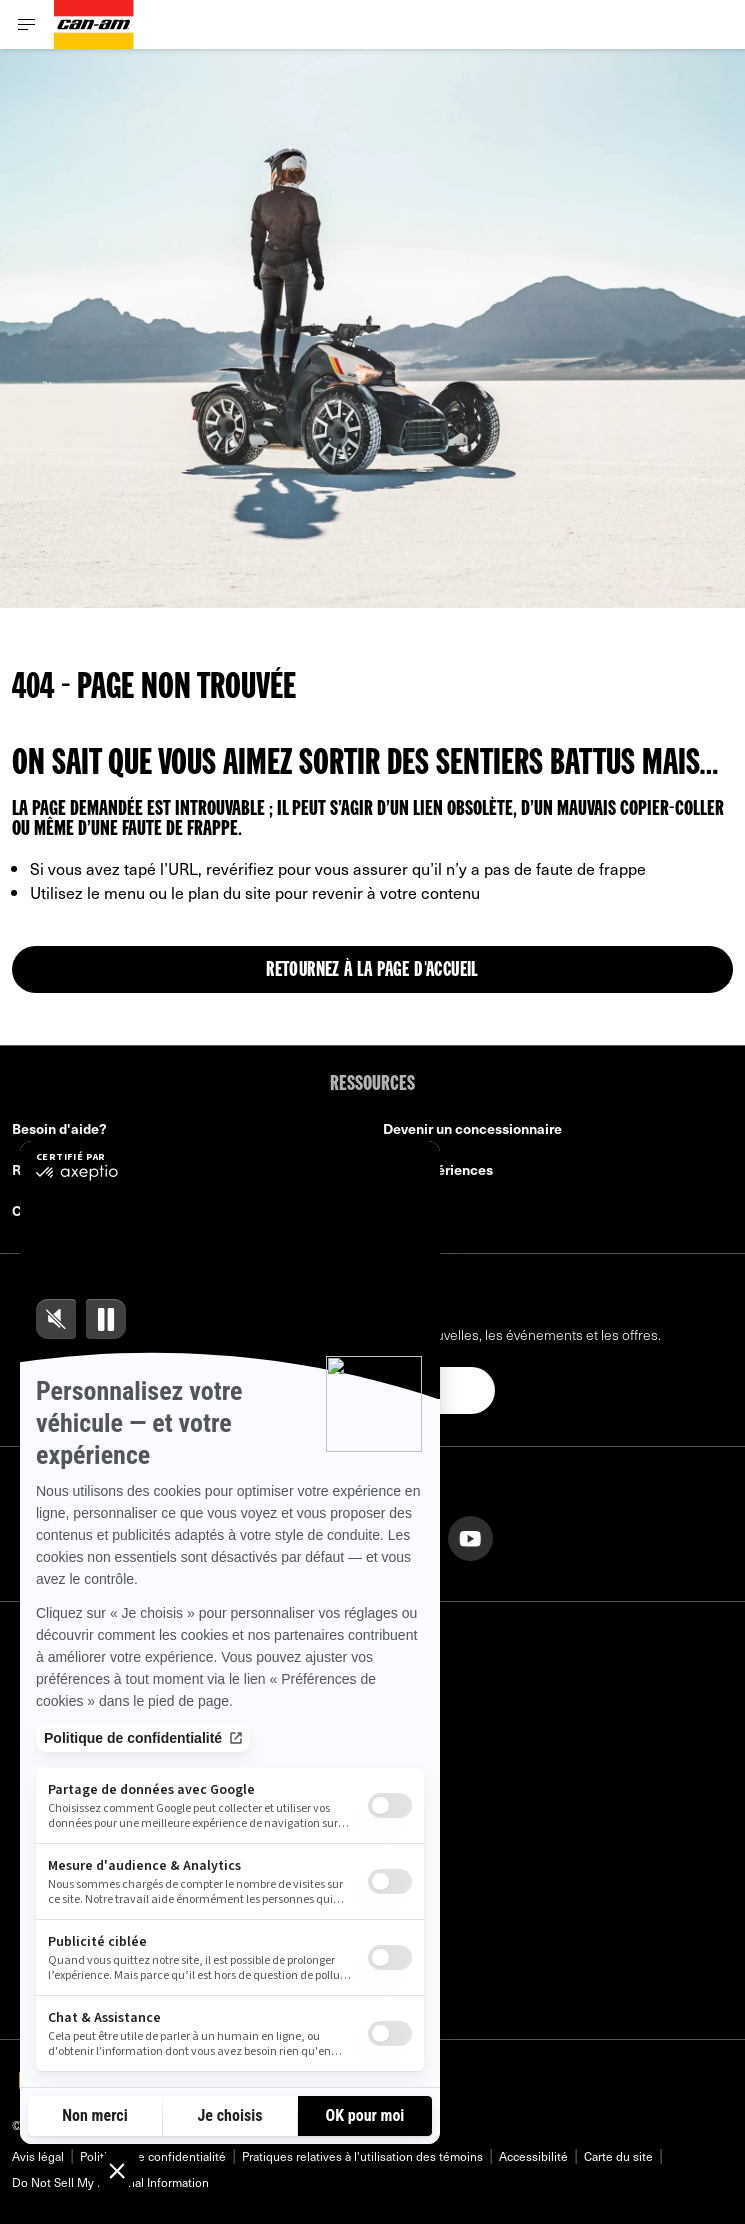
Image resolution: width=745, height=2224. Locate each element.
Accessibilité (533, 2156)
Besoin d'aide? (59, 1128)
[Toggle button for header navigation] (27, 24)
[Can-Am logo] (94, 24)
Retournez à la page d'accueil (372, 971)
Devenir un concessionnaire (472, 1128)
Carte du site (618, 2156)
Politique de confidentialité (153, 2156)
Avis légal (38, 2156)
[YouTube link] (470, 1536)
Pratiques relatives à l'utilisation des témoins (362, 2156)
